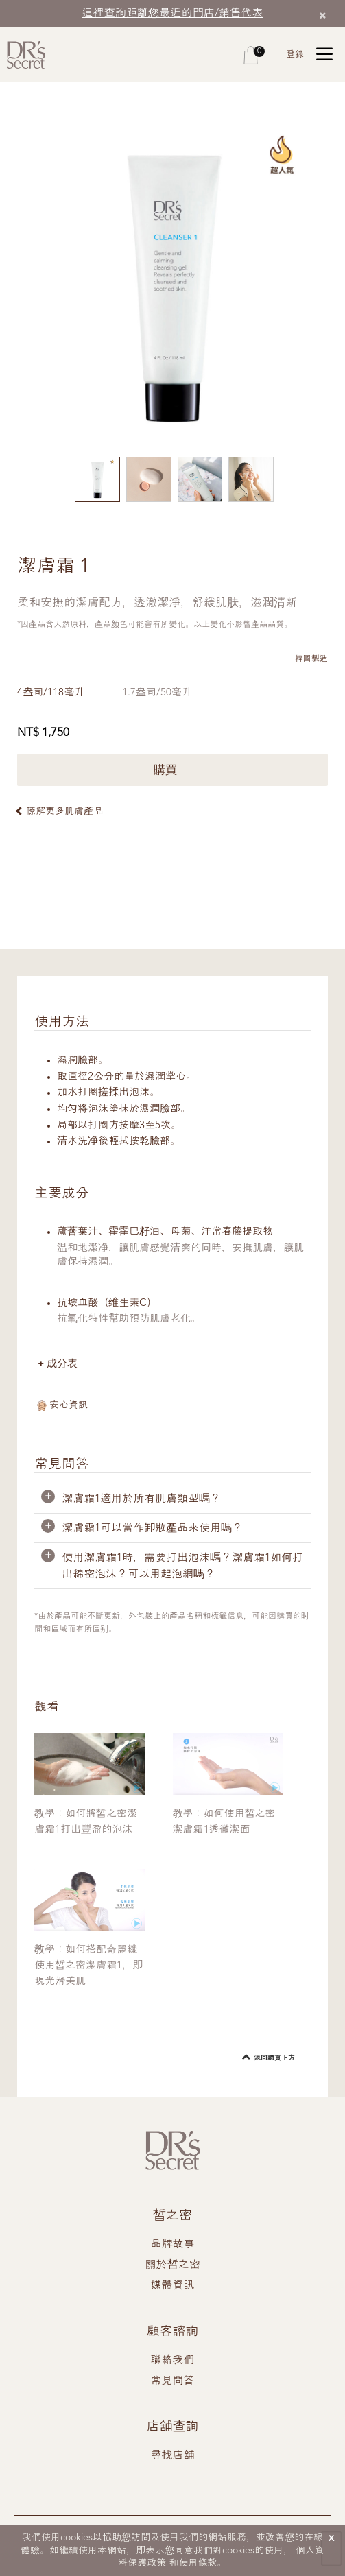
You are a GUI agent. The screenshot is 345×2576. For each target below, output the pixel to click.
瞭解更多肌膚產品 (64, 810)
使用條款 (198, 2563)
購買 (172, 769)
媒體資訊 (173, 2285)
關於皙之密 (172, 2265)
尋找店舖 (173, 2455)
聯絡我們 (173, 2360)
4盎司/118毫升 (52, 692)
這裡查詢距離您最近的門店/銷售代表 (173, 13)
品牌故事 (173, 2244)
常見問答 (173, 2381)
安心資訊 (68, 1406)
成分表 (62, 1363)
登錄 (295, 54)
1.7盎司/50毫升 (160, 692)
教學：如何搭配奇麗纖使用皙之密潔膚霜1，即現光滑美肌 (88, 1966)
